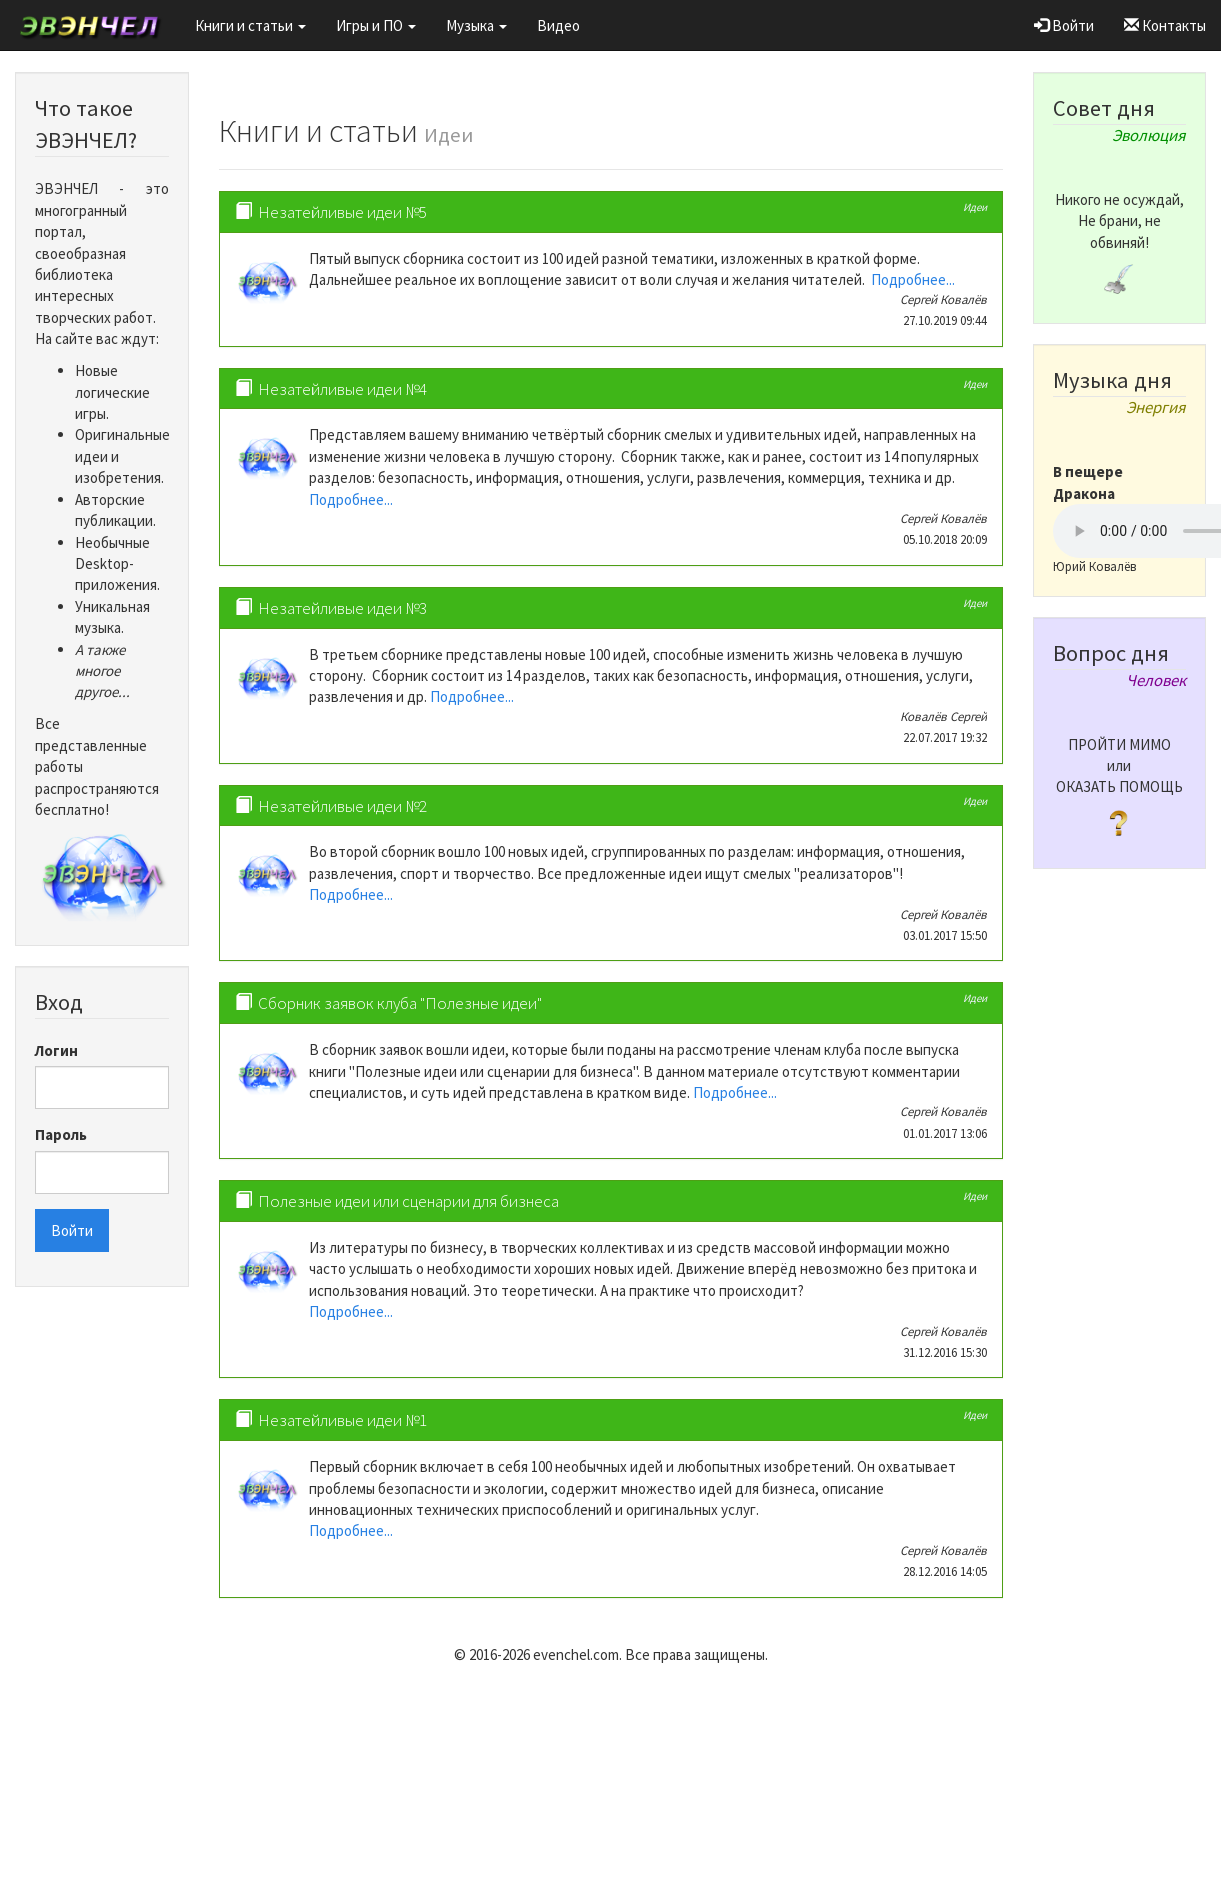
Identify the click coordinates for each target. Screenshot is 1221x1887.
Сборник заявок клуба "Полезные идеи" (400, 1003)
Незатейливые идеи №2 (342, 806)
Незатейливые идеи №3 (342, 608)
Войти (1064, 25)
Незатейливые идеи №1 (342, 1420)
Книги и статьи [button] (250, 25)
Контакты (1165, 25)
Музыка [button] (476, 25)
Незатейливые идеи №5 (342, 212)
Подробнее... (913, 279)
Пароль (61, 1134)
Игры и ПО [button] (376, 25)
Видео (558, 25)
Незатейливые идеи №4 (342, 389)
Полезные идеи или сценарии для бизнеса (408, 1201)
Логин (56, 1050)
